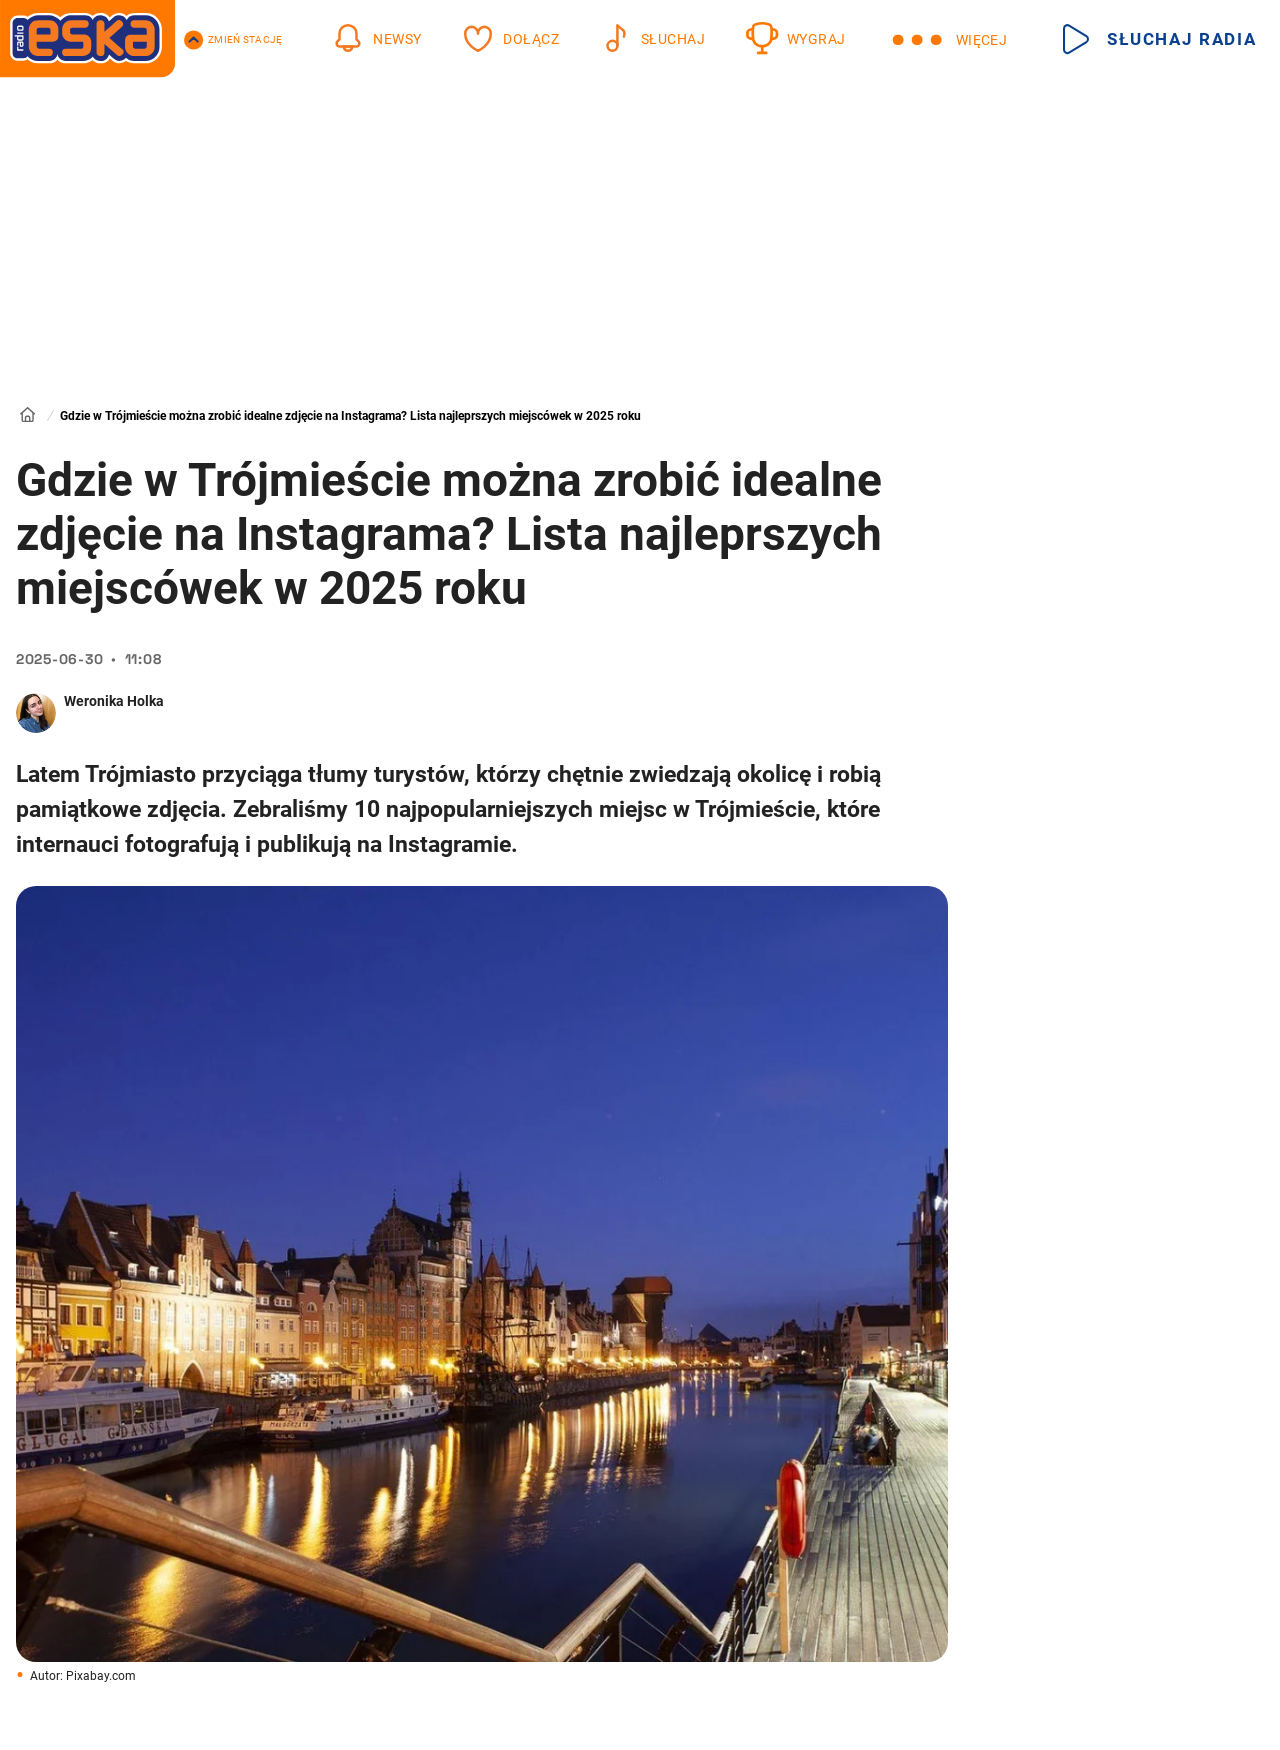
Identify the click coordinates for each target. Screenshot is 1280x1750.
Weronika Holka (114, 701)
